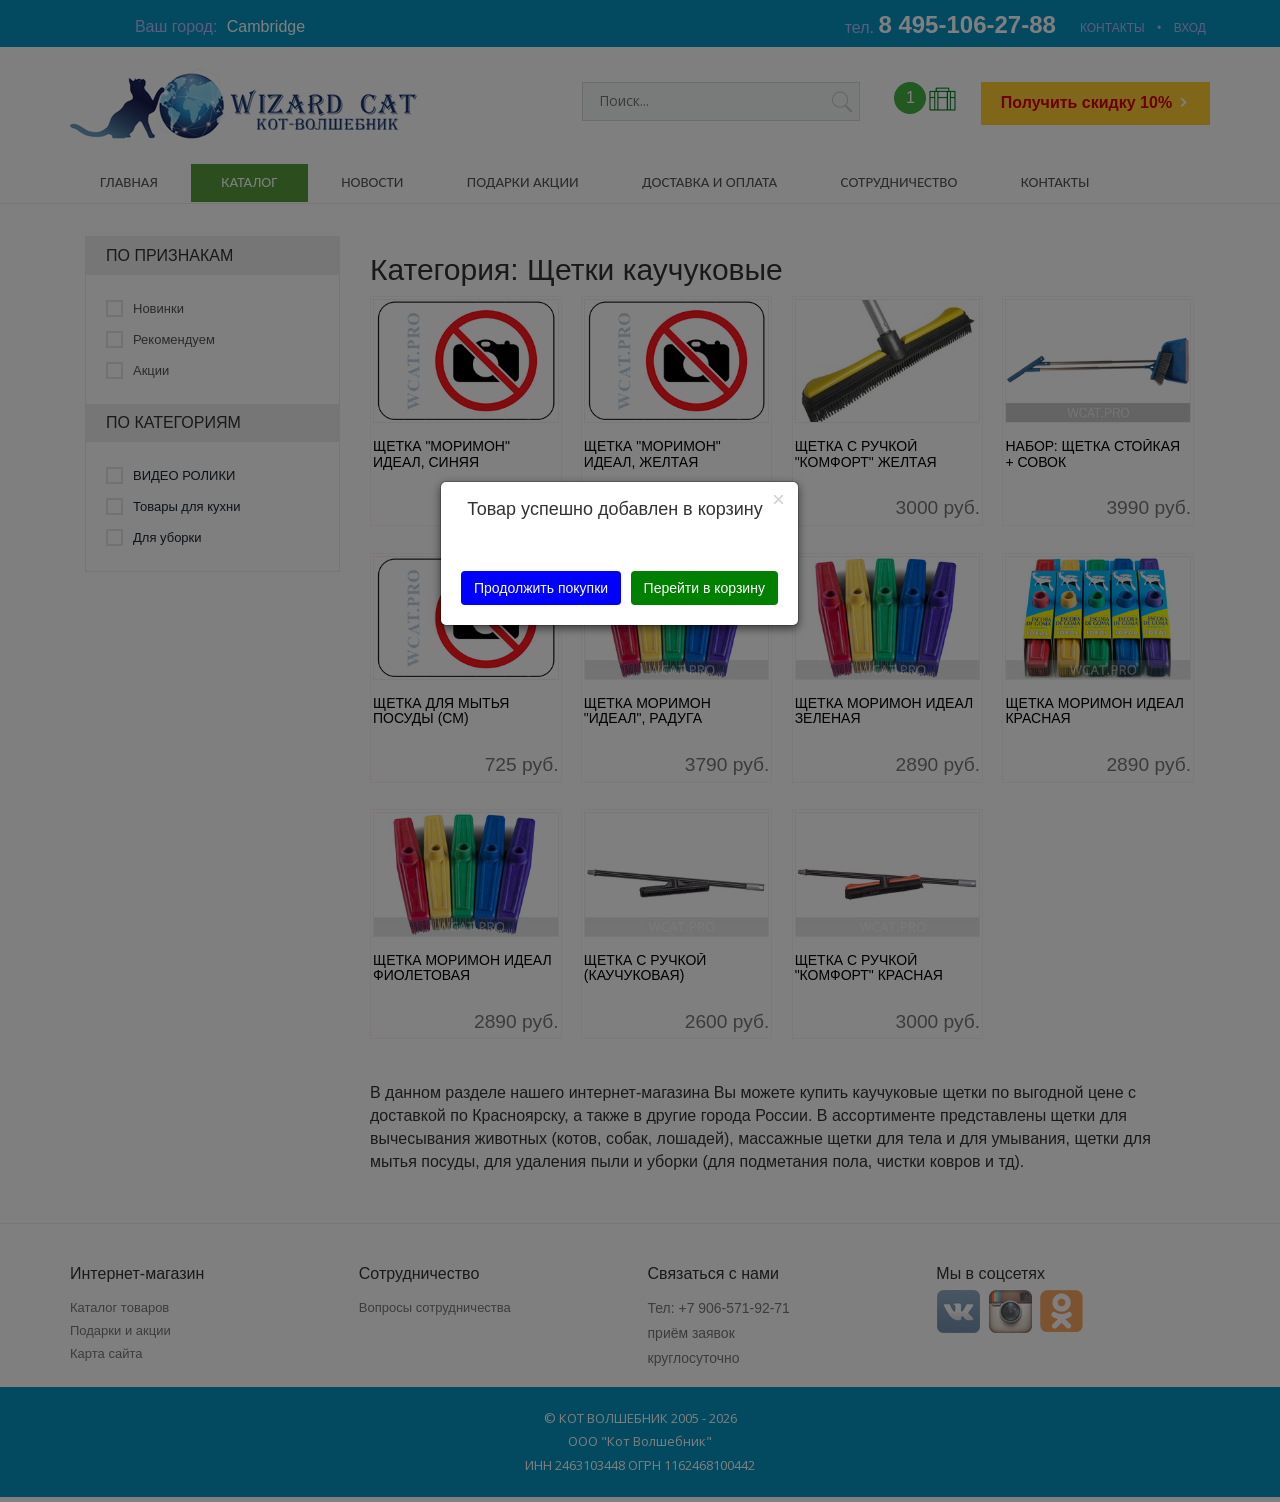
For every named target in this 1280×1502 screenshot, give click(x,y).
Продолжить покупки (541, 588)
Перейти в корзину (704, 588)
